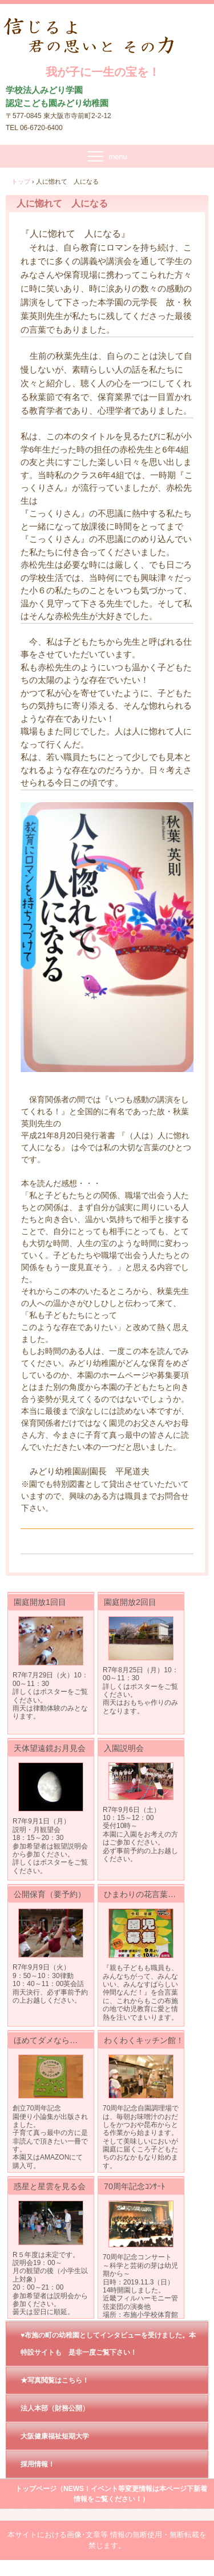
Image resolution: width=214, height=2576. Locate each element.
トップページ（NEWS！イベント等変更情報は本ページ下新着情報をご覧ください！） (111, 2494)
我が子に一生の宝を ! (102, 29)
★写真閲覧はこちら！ (55, 2380)
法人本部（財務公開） (55, 2408)
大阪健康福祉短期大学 (55, 2436)
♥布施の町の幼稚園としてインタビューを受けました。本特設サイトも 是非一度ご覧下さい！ (108, 2343)
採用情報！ (38, 2464)
